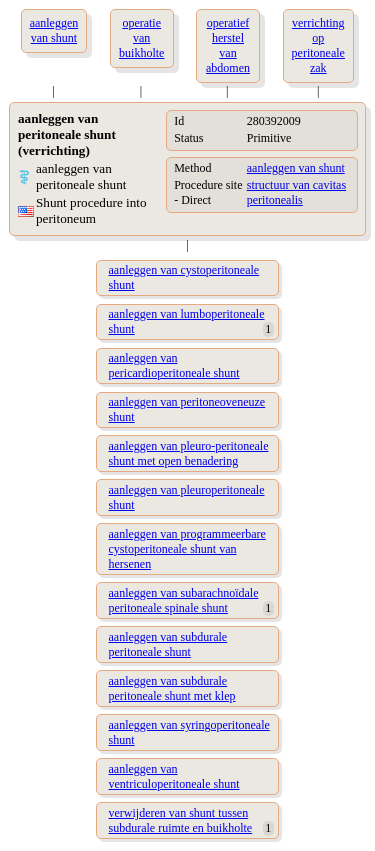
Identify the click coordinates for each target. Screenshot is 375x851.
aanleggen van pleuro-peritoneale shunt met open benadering (189, 453)
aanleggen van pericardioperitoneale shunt (174, 365)
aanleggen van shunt (296, 168)
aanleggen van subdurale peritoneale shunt (168, 644)
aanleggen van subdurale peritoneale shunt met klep (172, 688)
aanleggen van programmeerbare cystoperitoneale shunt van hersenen (187, 549)
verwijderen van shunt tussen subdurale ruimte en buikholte (181, 820)
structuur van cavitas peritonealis (296, 192)
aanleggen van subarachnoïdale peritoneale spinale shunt (184, 600)
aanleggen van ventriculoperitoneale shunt (174, 776)
